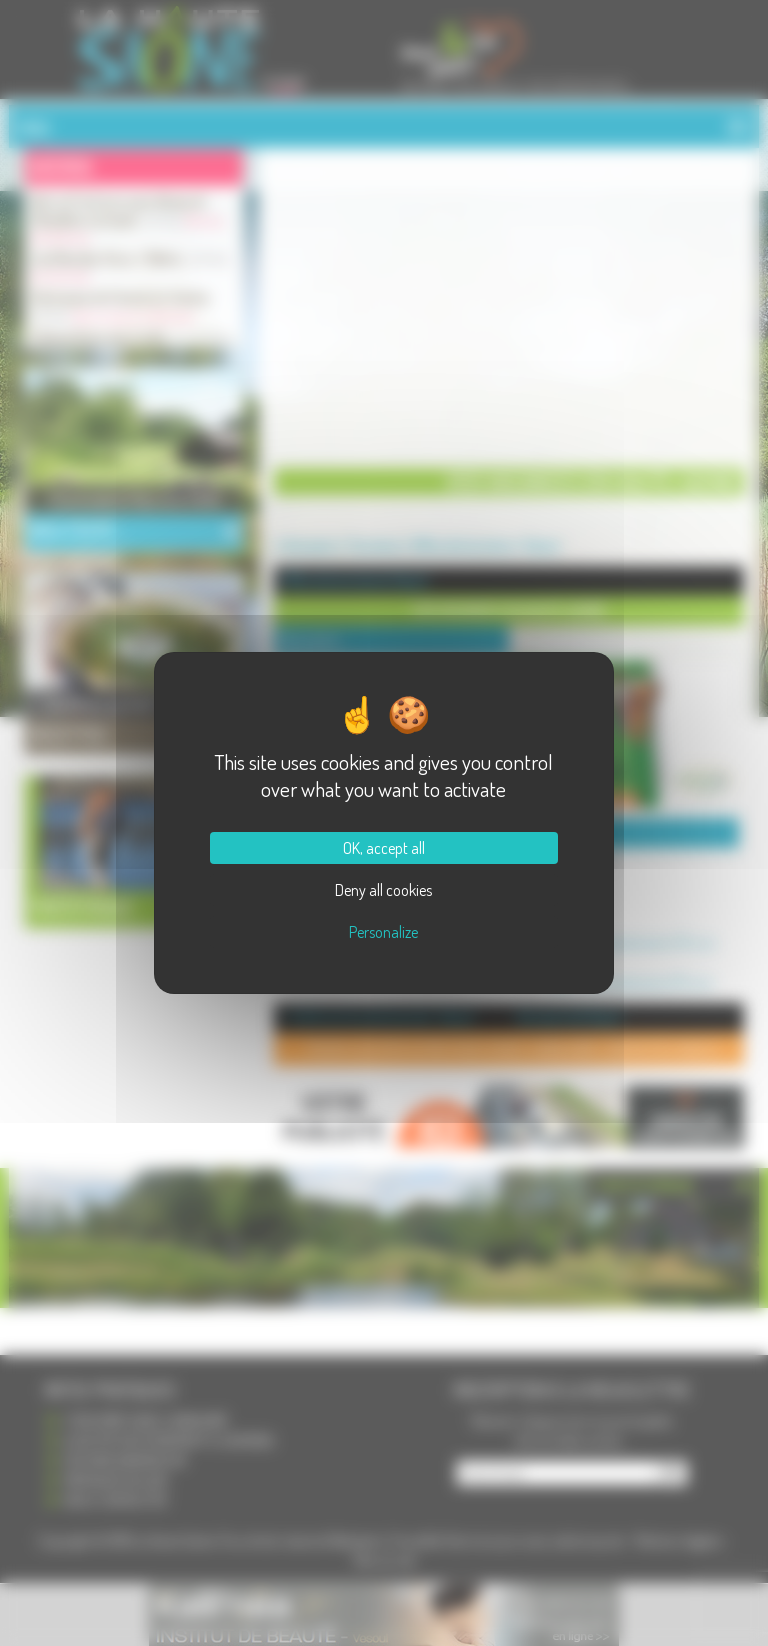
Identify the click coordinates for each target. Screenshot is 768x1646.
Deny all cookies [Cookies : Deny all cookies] (383, 890)
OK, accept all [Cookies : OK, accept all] (384, 848)
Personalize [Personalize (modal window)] (383, 932)
